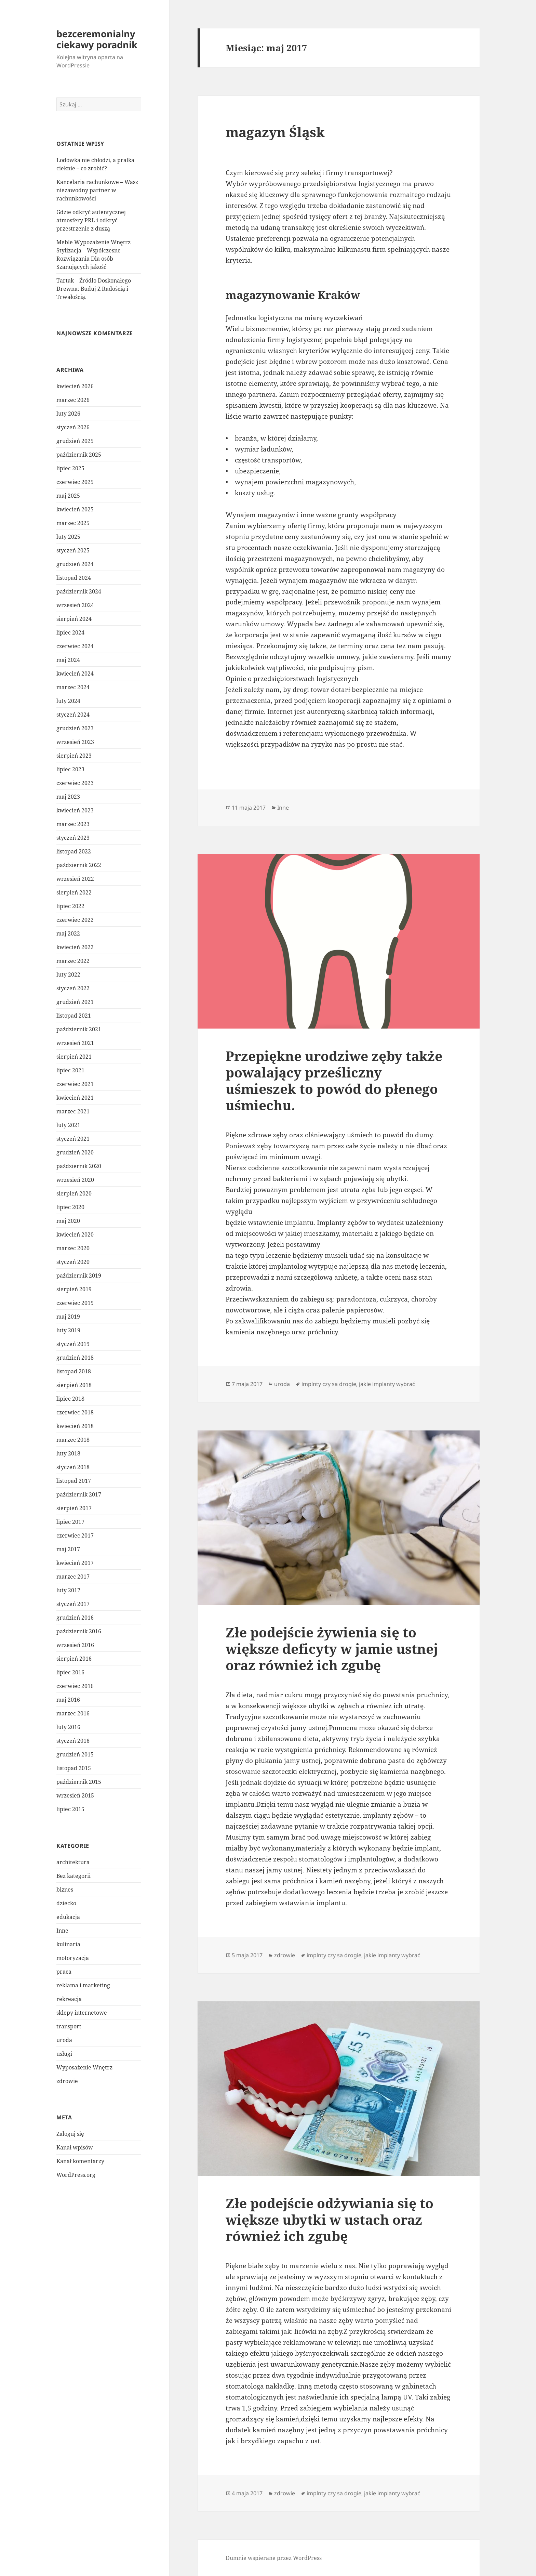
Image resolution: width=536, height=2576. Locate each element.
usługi (64, 2053)
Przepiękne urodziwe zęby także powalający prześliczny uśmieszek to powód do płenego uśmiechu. (334, 1080)
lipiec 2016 (70, 1672)
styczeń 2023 (73, 837)
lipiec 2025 (70, 468)
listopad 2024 (73, 577)
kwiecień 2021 (75, 1097)
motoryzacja (72, 1958)
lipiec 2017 (70, 1522)
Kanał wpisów (74, 2147)
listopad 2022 (73, 851)
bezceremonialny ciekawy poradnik (96, 39)
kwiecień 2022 (75, 947)
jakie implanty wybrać (387, 1384)
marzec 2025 (73, 523)
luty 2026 (68, 413)
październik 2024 (78, 591)
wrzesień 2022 (75, 878)
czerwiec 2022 (75, 920)
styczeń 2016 (73, 1740)
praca (63, 1971)
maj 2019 (68, 1316)
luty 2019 (68, 1330)
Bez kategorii (73, 1876)
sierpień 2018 (74, 1385)
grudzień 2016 (75, 1617)
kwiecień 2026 (75, 386)
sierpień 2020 (74, 1193)
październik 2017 (78, 1494)
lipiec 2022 (70, 906)
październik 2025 (78, 454)
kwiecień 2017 (75, 1563)
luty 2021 (68, 1125)
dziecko (66, 1903)
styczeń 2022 (73, 988)
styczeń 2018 (73, 1467)
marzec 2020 (73, 1248)
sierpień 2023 (74, 755)
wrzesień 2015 (75, 1795)
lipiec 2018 (70, 1398)
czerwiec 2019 (75, 1303)
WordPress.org (75, 2175)
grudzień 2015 (75, 1754)
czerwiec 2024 (75, 646)
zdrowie (67, 2081)
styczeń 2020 (73, 1262)
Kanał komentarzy (80, 2161)
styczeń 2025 (73, 550)
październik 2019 (78, 1275)
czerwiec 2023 (75, 783)
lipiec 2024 (70, 632)
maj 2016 (68, 1699)
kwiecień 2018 (75, 1426)
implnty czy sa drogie (329, 1384)
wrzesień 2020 (75, 1180)
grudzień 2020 (75, 1152)
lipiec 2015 (70, 1809)
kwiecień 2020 (75, 1234)
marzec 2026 (73, 400)
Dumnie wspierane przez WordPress (274, 2558)
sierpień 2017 (74, 1508)
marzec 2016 (73, 1713)
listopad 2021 (73, 1015)
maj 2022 (68, 933)
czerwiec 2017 (75, 1535)
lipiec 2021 (70, 1070)
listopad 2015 (73, 1768)
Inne (62, 1930)
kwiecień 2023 (75, 810)
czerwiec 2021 (75, 1084)
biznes (64, 1889)
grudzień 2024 (75, 564)
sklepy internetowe (81, 2012)
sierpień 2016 (74, 1658)
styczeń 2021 (73, 1138)
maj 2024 (68, 660)
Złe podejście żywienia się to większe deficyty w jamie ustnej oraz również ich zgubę (332, 1648)
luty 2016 (68, 1727)
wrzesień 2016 (75, 1645)
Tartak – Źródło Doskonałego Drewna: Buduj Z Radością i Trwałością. (93, 289)
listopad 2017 (73, 1481)
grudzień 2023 (75, 728)
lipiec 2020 (70, 1207)
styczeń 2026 (73, 427)
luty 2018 (68, 1453)
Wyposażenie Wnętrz (84, 2067)
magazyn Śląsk (275, 132)
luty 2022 (68, 974)
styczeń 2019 (73, 1344)
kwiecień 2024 (75, 673)
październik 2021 (78, 1029)
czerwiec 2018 (75, 1412)
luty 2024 (68, 701)
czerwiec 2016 (75, 1686)
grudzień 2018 (75, 1357)
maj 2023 (68, 796)
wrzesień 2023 (75, 742)
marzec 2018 (73, 1439)
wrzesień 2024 (75, 605)
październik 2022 (78, 865)
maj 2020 (68, 1221)
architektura (73, 1862)
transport (68, 2026)
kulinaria (68, 1944)
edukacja (68, 1917)
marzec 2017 (73, 1576)
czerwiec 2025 (75, 482)
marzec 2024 (73, 687)
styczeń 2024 (73, 714)
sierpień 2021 (74, 1056)
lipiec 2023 (70, 769)
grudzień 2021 (75, 1002)
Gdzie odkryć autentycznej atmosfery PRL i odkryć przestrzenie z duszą (91, 220)
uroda (64, 2040)
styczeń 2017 (73, 1604)
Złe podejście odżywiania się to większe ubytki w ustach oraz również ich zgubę (329, 2219)
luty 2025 (68, 536)
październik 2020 (78, 1166)
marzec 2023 (73, 824)
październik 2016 (78, 1631)
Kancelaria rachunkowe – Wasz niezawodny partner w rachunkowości (97, 190)
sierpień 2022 (74, 892)
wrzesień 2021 (75, 1043)
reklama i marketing (83, 1985)
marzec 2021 (73, 1111)
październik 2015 (78, 1782)
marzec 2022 (73, 961)
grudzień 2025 (75, 441)
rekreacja (69, 1999)
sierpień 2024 (74, 619)
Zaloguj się (70, 2133)
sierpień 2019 (74, 1289)
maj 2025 (68, 495)
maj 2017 (68, 1549)
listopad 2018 (73, 1371)
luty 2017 (68, 1590)
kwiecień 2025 (75, 509)
